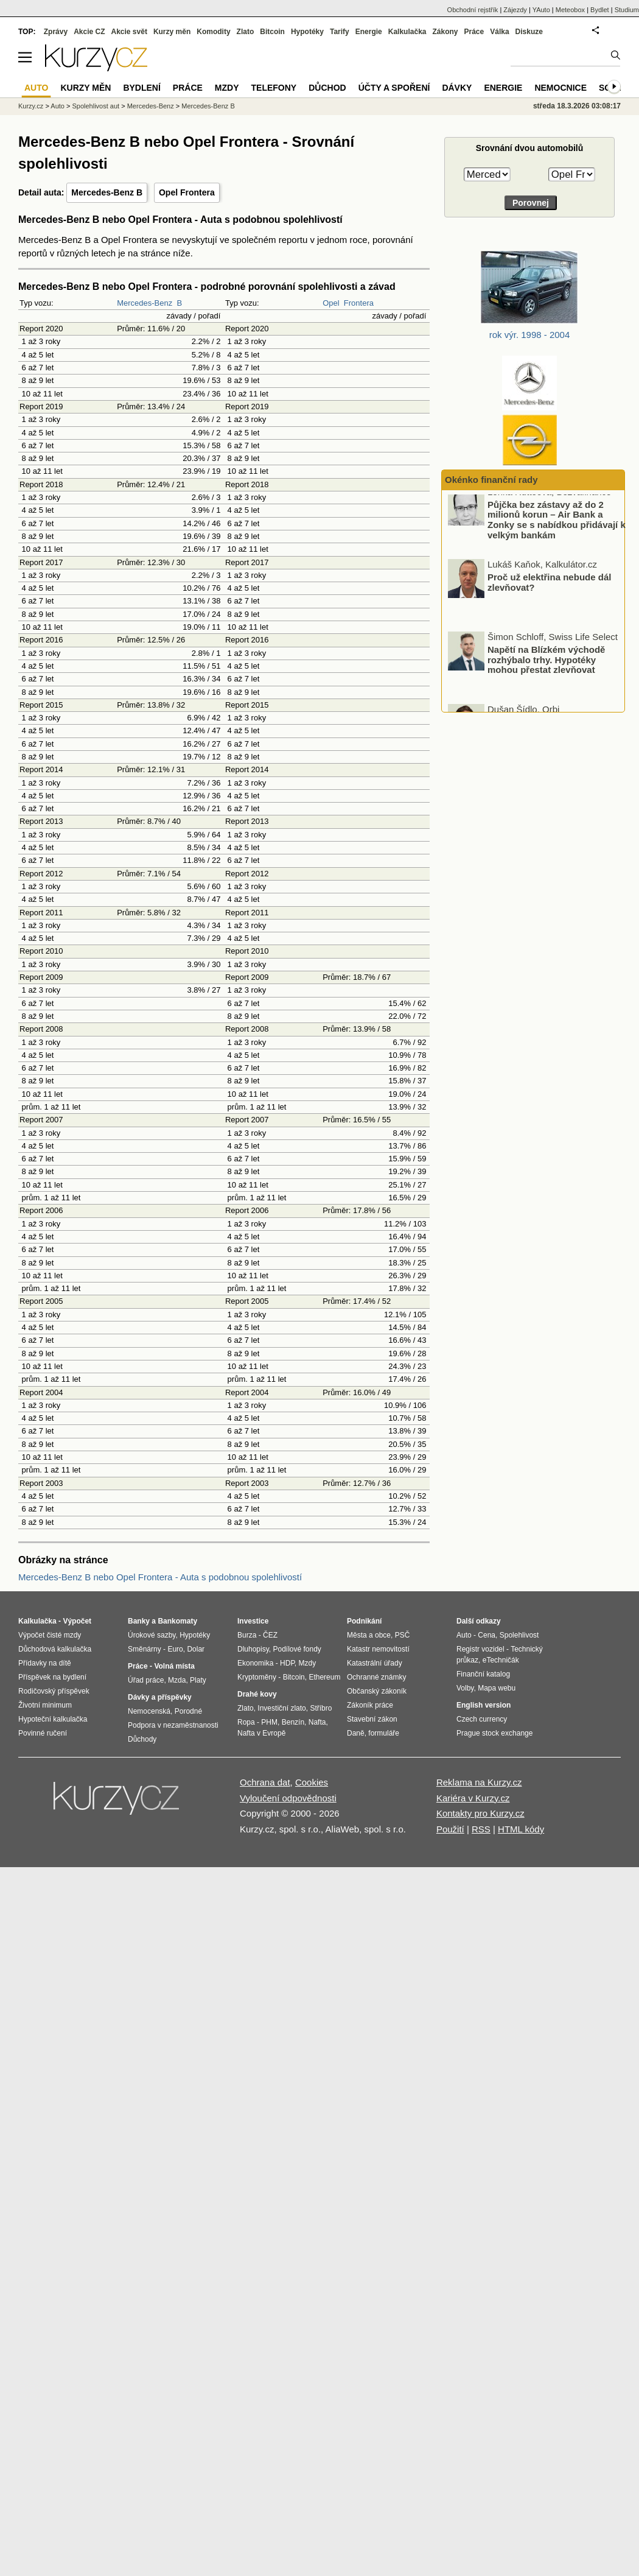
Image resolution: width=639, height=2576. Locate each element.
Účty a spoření (394, 88)
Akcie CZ (89, 31)
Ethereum (324, 1677)
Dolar (195, 1649)
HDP (287, 1663)
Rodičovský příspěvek (53, 1691)
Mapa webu (496, 1688)
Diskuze (529, 31)
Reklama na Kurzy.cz (479, 1782)
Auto (58, 106)
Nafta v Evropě (261, 1733)
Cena (486, 1635)
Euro (175, 1649)
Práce (474, 31)
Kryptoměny (256, 1677)
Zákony (445, 31)
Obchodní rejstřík (472, 9)
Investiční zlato (281, 1708)
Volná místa (174, 1666)
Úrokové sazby (151, 1635)
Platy (198, 1680)
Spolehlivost (519, 1635)
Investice (252, 1621)
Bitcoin (272, 31)
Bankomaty (177, 1621)
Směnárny (144, 1649)
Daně (356, 1733)
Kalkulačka (407, 31)
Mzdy (227, 88)
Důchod (327, 88)
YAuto (541, 9)
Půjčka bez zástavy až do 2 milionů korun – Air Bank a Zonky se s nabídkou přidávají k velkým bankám (556, 529)
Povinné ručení (42, 1733)
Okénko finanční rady (491, 479)
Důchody (142, 1739)
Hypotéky (307, 31)
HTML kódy (521, 1829)
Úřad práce (146, 1680)
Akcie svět (129, 31)
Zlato (245, 31)
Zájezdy (515, 9)
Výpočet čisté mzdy (49, 1635)
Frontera (359, 303)
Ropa (246, 1722)
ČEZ (270, 1635)
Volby (464, 1688)
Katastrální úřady (374, 1663)
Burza (246, 1635)
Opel (331, 303)
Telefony (274, 88)
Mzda (177, 1680)
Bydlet (599, 9)
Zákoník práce (370, 1705)
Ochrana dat (265, 1782)
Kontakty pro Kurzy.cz (480, 1813)
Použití (450, 1829)
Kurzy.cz (30, 106)
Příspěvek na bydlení (52, 1677)
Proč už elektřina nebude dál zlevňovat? (549, 592)
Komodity (213, 31)
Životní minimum (45, 1705)
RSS (481, 1829)
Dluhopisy (253, 1649)
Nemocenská (149, 1711)
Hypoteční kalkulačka (52, 1719)
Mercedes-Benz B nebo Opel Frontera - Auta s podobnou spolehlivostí (160, 1577)
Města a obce (369, 1635)
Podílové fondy (297, 1649)
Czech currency (481, 1719)
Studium (627, 9)
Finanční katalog (483, 1674)
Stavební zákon (372, 1719)
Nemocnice (560, 88)
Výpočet (77, 1621)
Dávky (457, 88)
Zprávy (56, 31)
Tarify (339, 31)
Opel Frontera (187, 192)
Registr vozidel (480, 1649)
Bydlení (141, 88)
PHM (269, 1722)
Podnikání (364, 1621)
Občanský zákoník (377, 1691)
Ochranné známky (376, 1677)
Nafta (317, 1722)
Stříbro (321, 1708)
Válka (499, 31)
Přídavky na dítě (44, 1663)
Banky (139, 1621)
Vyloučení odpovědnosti (288, 1798)
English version (483, 1705)
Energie (368, 31)
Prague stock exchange (494, 1733)
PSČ (402, 1635)
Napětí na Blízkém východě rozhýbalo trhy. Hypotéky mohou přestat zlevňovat (546, 669)
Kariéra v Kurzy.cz (473, 1798)
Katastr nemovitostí (378, 1649)
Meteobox (570, 9)
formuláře (383, 1733)
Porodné (188, 1711)
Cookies (311, 1782)
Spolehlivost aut (95, 106)
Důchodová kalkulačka (54, 1649)
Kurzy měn (171, 31)
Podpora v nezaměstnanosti (173, 1725)
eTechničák (501, 1660)
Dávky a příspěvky (160, 1697)
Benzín (293, 1722)
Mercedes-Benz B (106, 192)
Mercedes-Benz (144, 303)
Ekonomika (255, 1663)
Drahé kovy (257, 1694)
